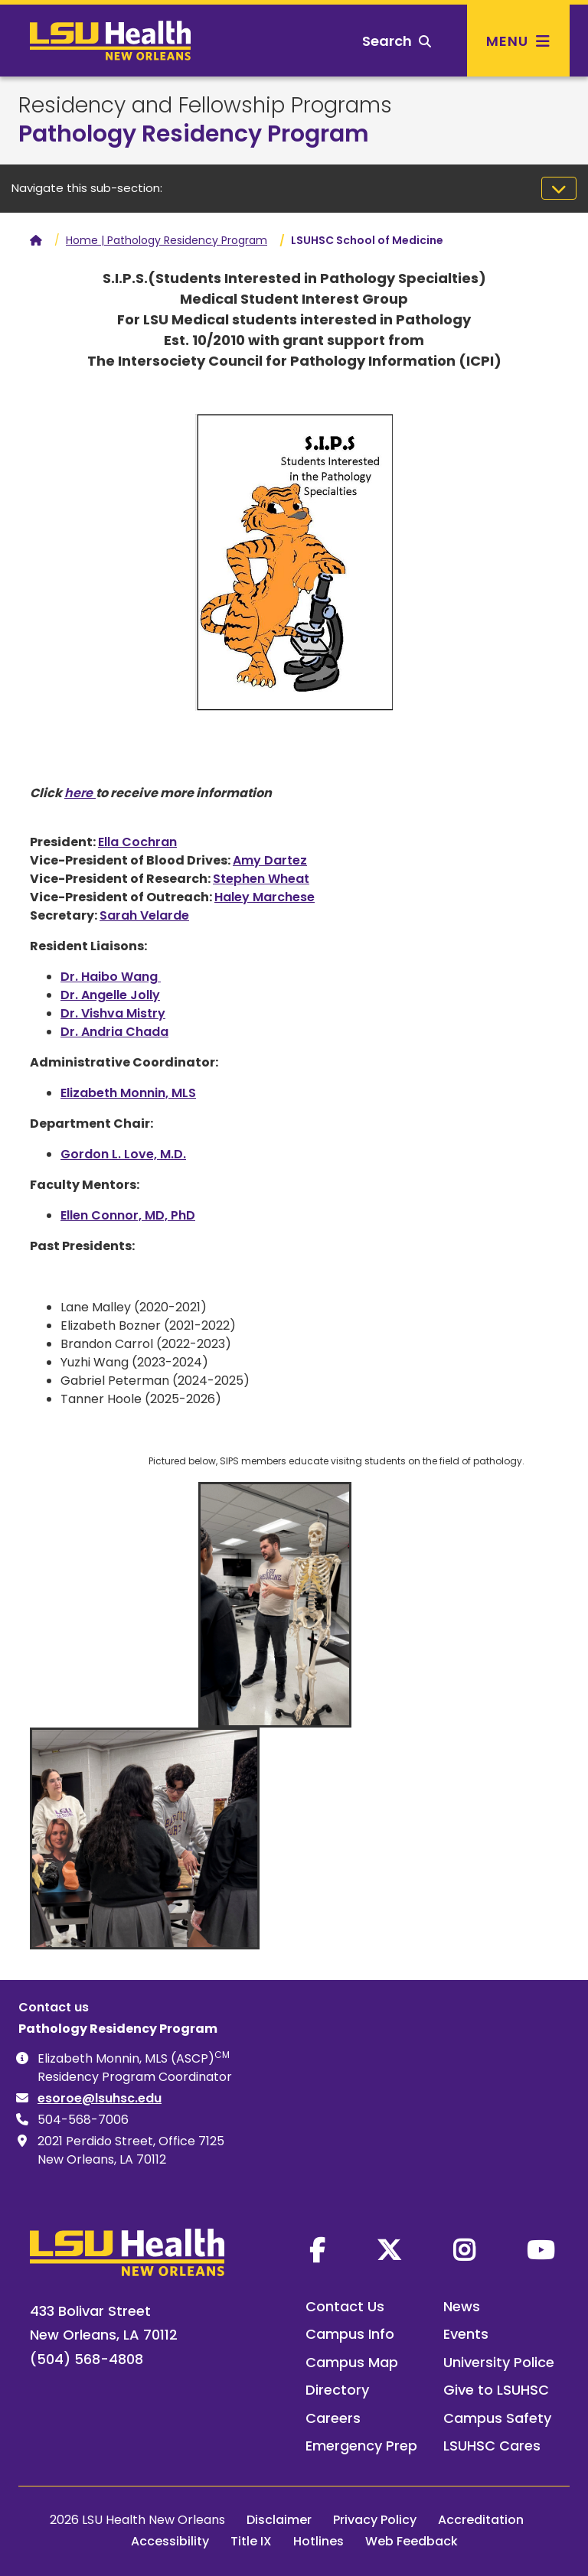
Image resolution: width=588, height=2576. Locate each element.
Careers (333, 2418)
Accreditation (481, 2520)
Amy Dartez (270, 860)
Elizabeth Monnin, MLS (128, 1093)
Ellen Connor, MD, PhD (127, 1215)
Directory (337, 2389)
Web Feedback (411, 2541)
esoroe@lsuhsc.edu (100, 2098)
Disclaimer (279, 2520)
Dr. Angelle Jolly (110, 995)
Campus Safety (497, 2418)
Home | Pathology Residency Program (166, 240)
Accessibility (170, 2541)
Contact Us (344, 2306)
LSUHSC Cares (492, 2445)
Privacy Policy (374, 2520)
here (80, 793)
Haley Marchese (264, 897)
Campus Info (349, 2333)
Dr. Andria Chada (114, 1031)
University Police (498, 2362)
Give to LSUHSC (496, 2389)
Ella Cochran (137, 842)
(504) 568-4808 (86, 2359)
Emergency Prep (361, 2445)
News (461, 2306)
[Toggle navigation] (559, 188)
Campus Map (351, 2362)
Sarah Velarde (144, 915)
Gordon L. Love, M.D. (123, 1154)
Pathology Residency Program (193, 134)
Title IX (251, 2541)
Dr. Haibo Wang (110, 976)
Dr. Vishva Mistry (112, 1013)
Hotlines (318, 2541)
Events (465, 2333)
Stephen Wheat (261, 878)
